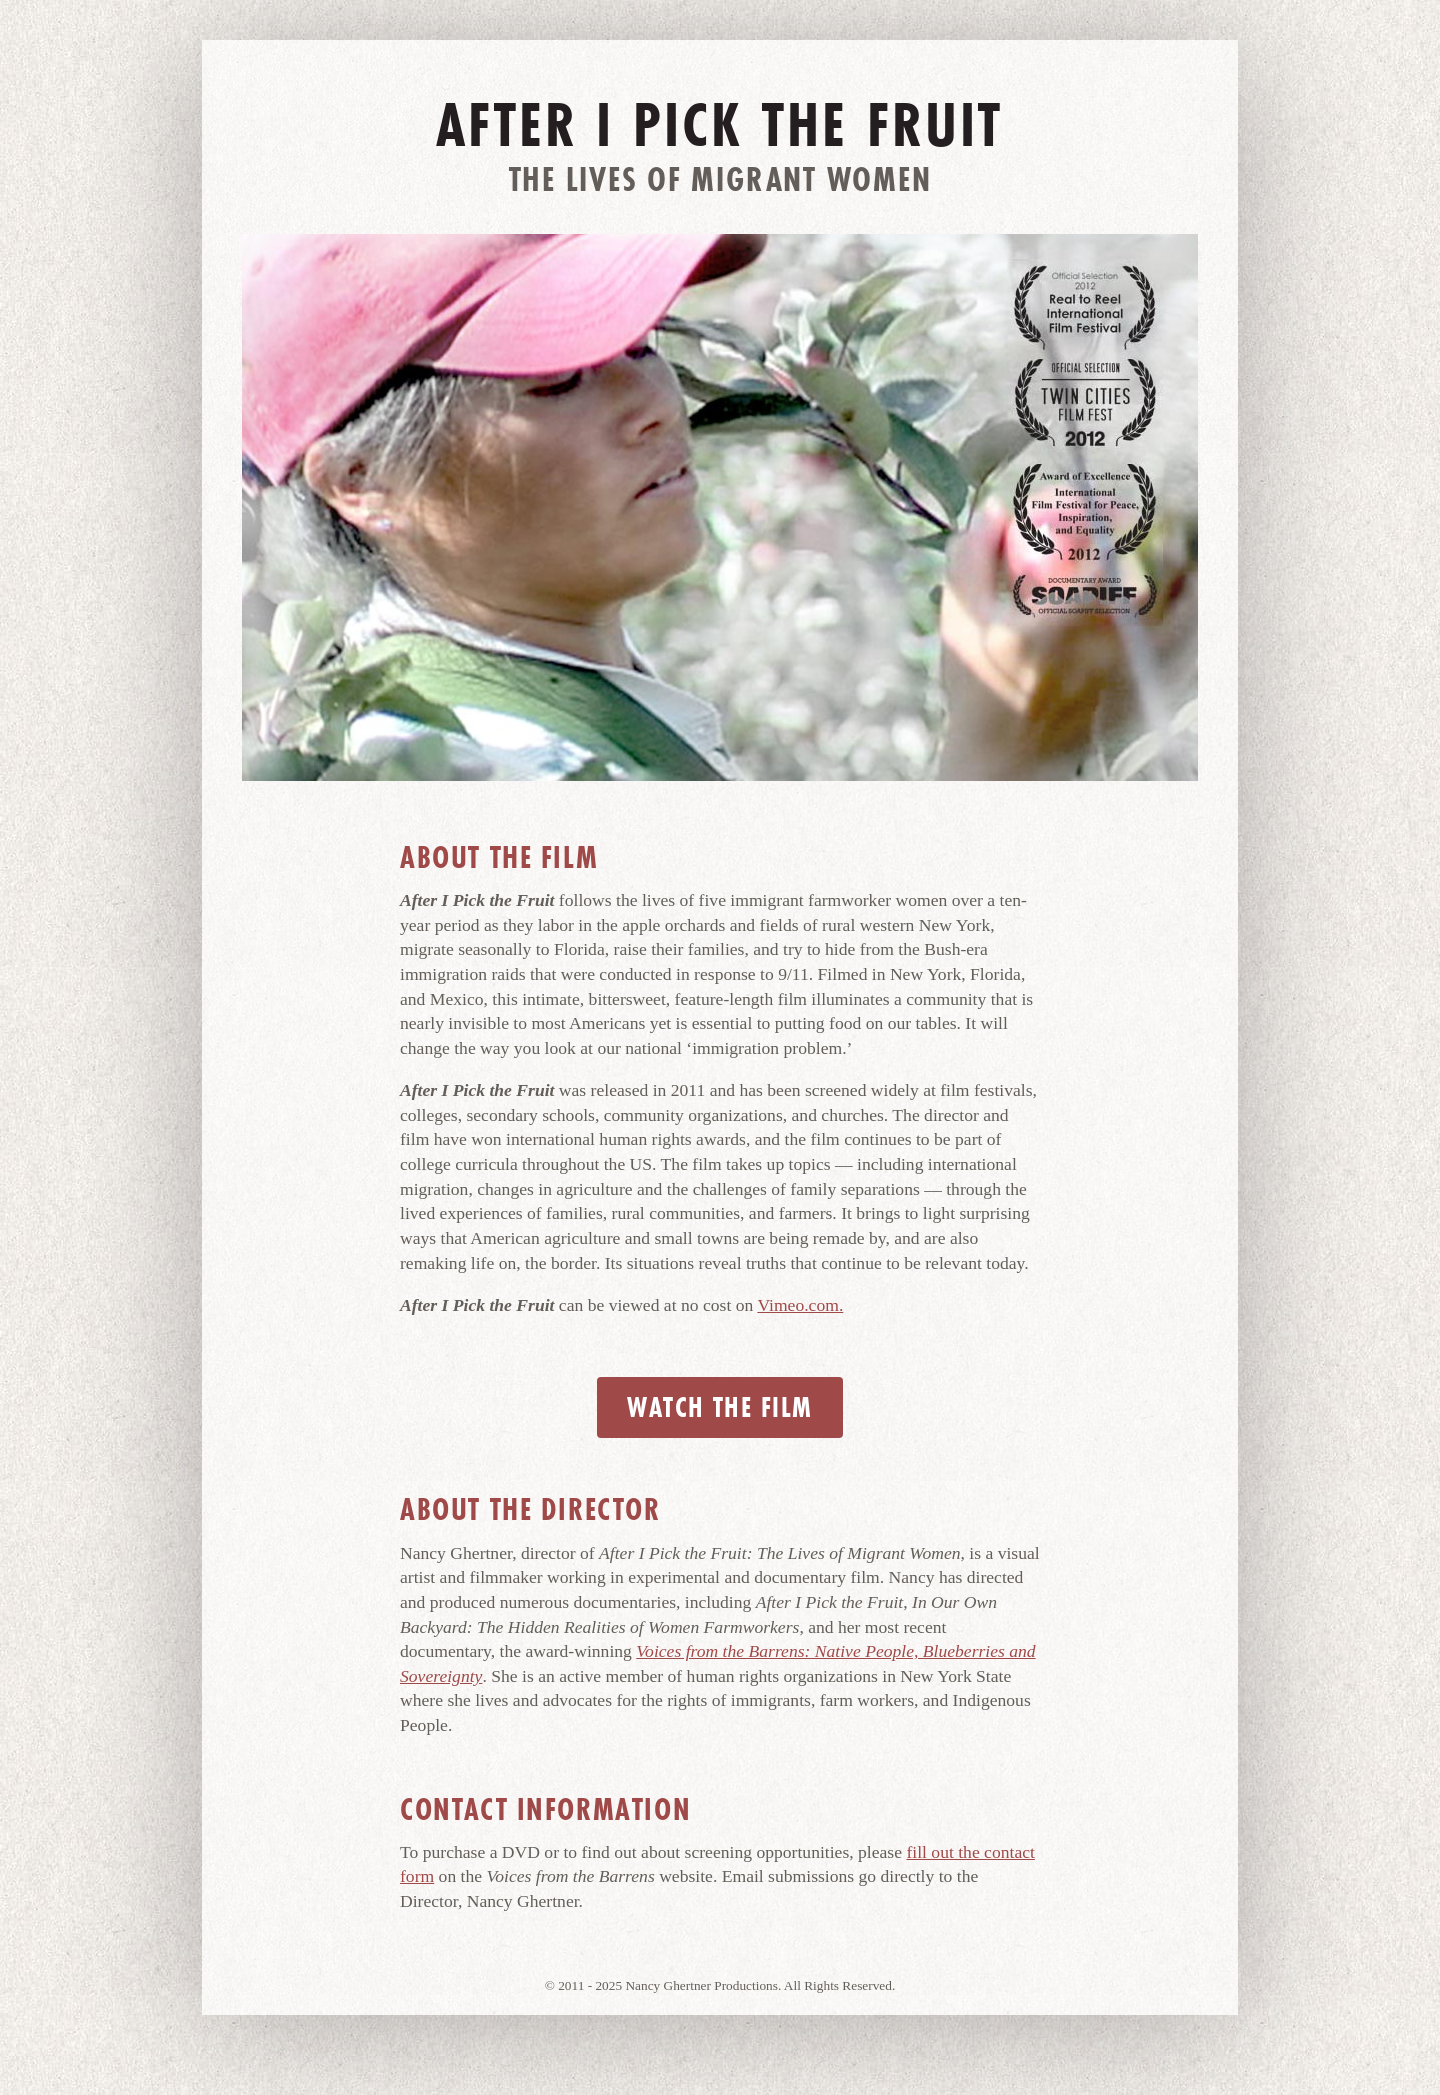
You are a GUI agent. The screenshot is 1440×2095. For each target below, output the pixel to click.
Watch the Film (719, 1407)
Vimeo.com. (800, 1305)
